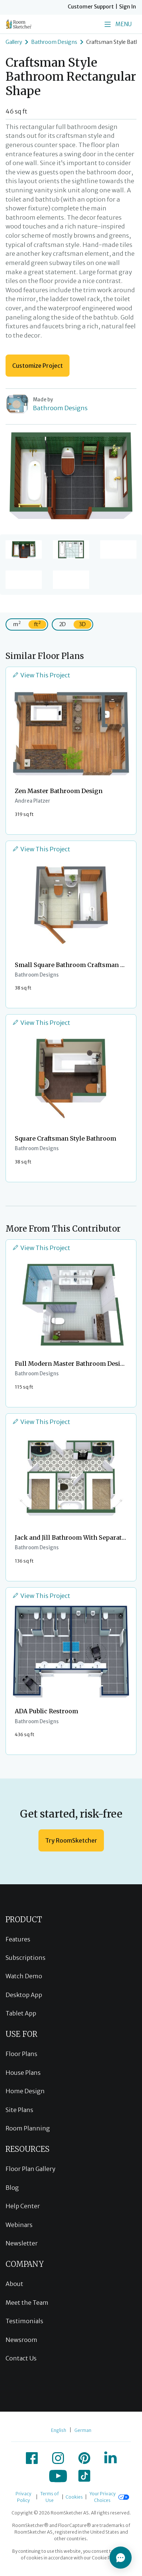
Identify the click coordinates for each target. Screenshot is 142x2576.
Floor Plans (21, 2053)
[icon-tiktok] (84, 2476)
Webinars (19, 2224)
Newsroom (21, 2339)
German (82, 2430)
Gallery (14, 42)
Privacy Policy (23, 2497)
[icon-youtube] (58, 2476)
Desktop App (24, 1995)
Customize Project (37, 365)
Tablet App (21, 2013)
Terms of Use (49, 2497)
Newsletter (22, 2243)
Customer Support (91, 6)
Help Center (23, 2206)
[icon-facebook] (32, 2458)
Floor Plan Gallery (30, 2168)
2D (62, 624)
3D (82, 624)
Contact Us (21, 2358)
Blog (12, 2187)
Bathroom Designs (54, 42)
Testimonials (24, 2321)
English (58, 2430)
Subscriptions (25, 1957)
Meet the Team (27, 2302)
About (14, 2283)
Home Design (25, 2091)
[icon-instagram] (58, 2458)
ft (37, 623)
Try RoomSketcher (71, 1840)
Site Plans (19, 2109)
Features (18, 1939)
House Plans (23, 2072)
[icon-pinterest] (84, 2458)
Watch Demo (24, 1976)
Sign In (127, 6)
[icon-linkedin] (110, 2458)
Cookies (74, 2497)
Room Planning (28, 2128)
